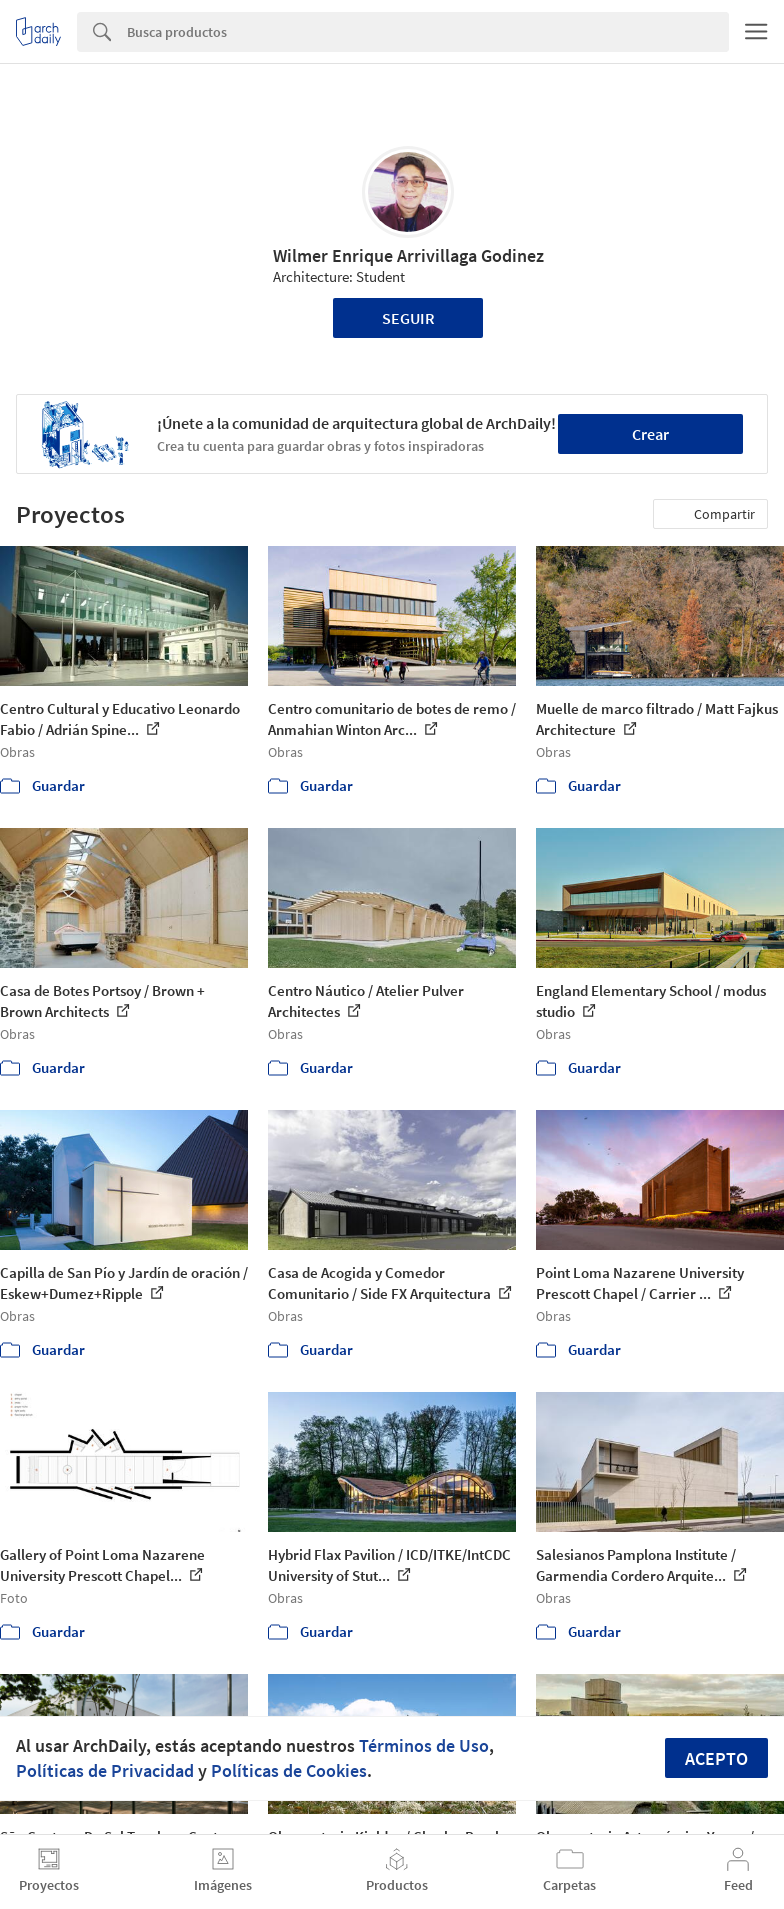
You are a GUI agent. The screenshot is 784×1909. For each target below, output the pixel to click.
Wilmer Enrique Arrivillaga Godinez (408, 255)
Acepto (716, 1758)
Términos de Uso (424, 1745)
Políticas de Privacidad (105, 1770)
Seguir (408, 318)
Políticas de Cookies (289, 1770)
